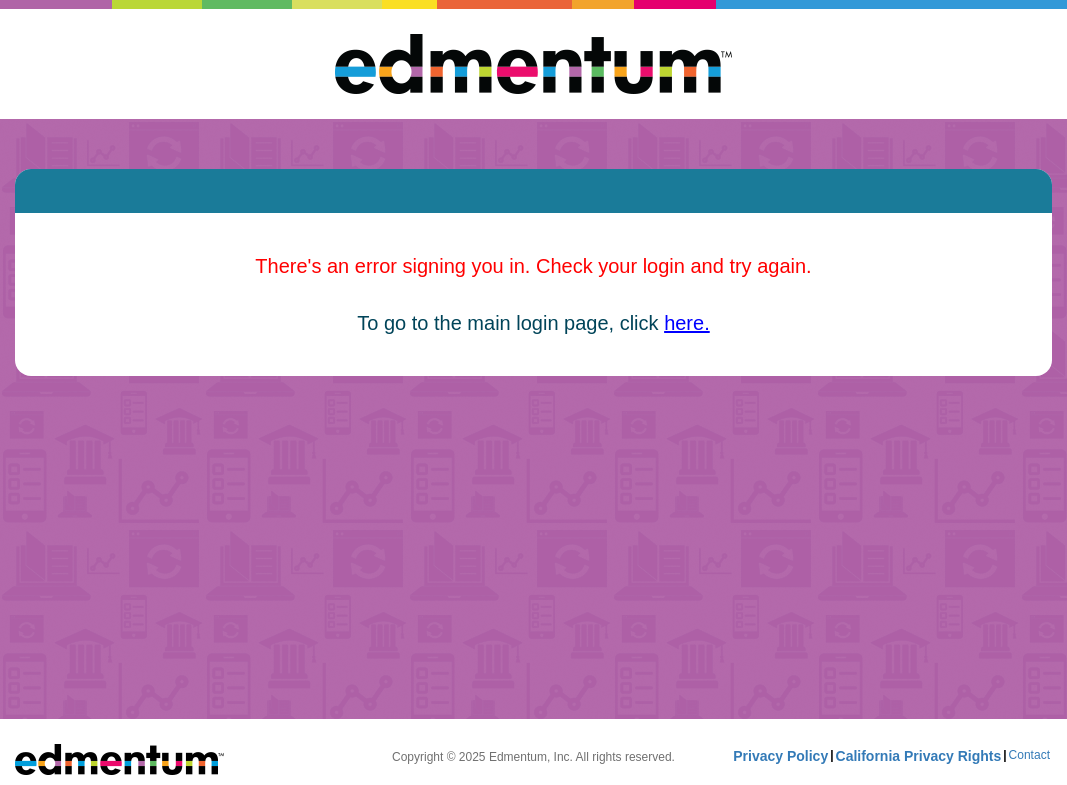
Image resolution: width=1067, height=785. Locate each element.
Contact (1029, 755)
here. (687, 323)
